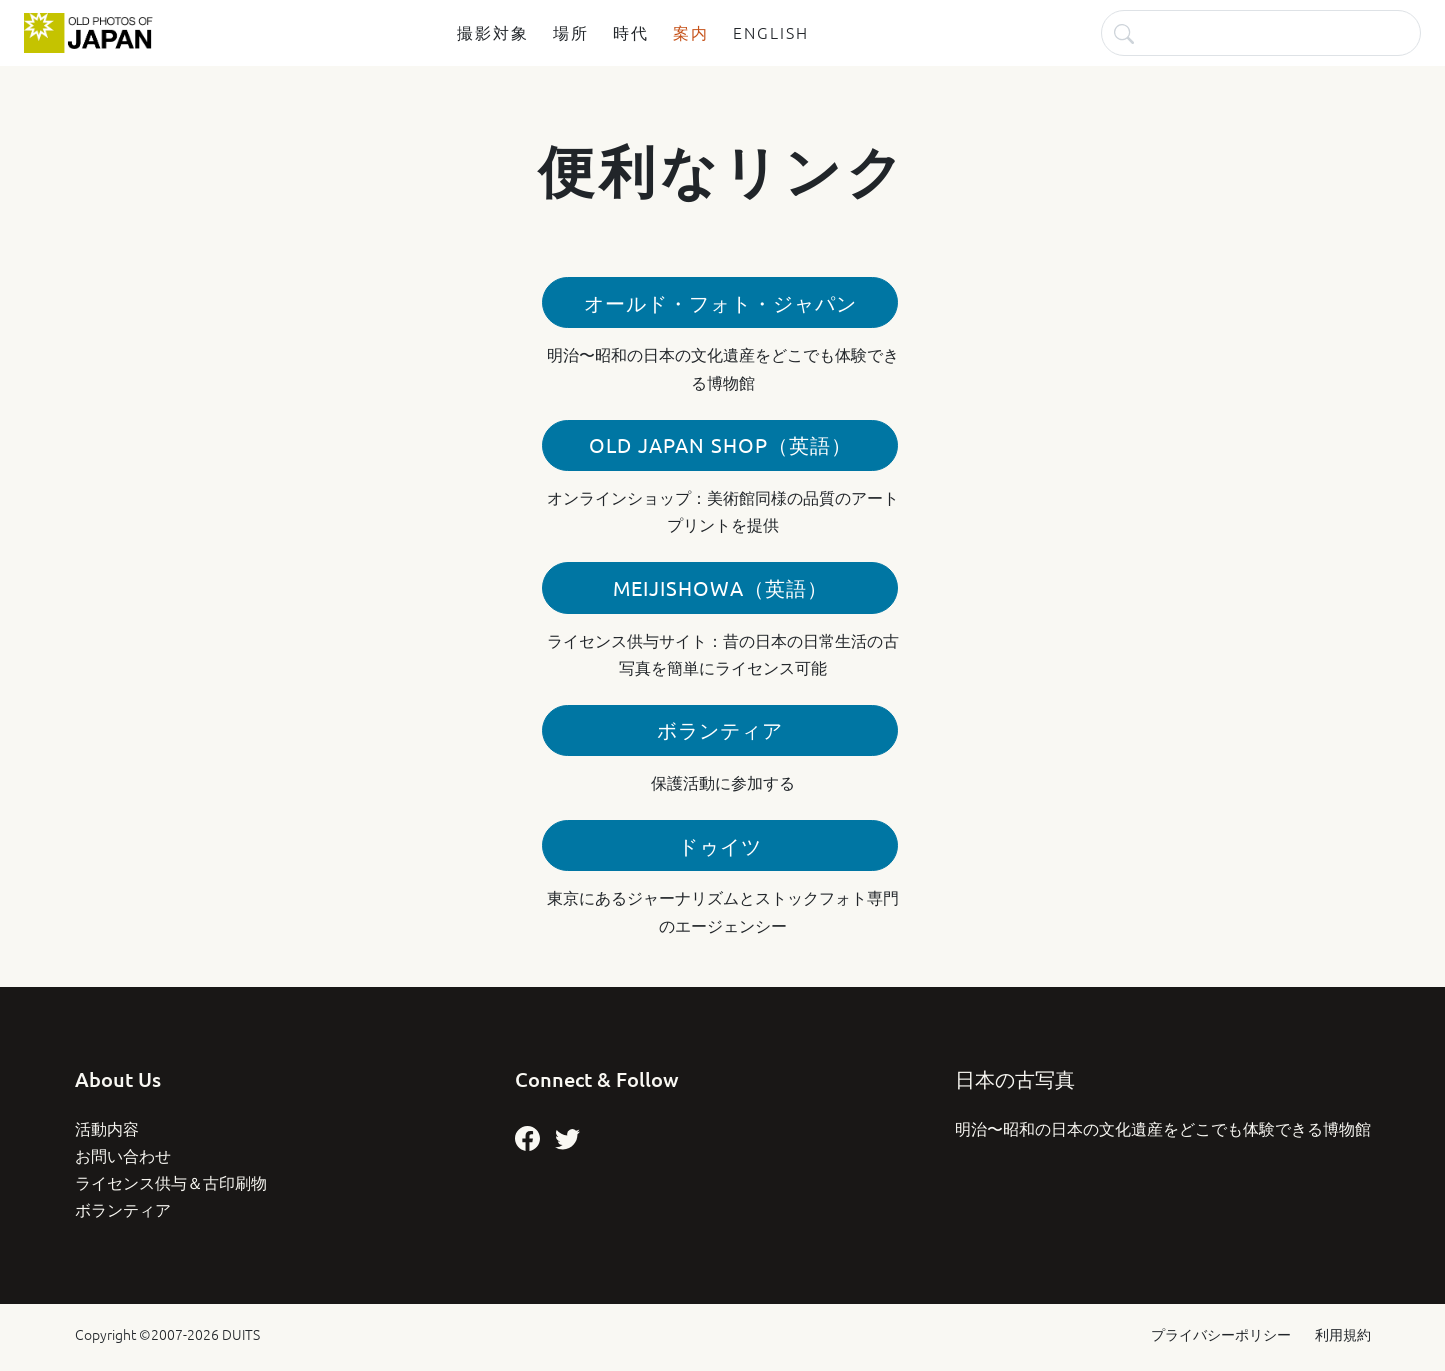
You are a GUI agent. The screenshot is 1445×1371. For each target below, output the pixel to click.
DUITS (241, 1334)
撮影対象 (493, 32)
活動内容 (107, 1128)
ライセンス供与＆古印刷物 (171, 1182)
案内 (691, 32)
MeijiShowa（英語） (720, 587)
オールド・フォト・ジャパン (720, 302)
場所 (571, 32)
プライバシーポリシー (1221, 1334)
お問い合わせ (123, 1155)
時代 (631, 32)
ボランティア (720, 729)
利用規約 (1343, 1334)
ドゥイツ (720, 845)
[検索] (1261, 32)
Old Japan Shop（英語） (720, 444)
